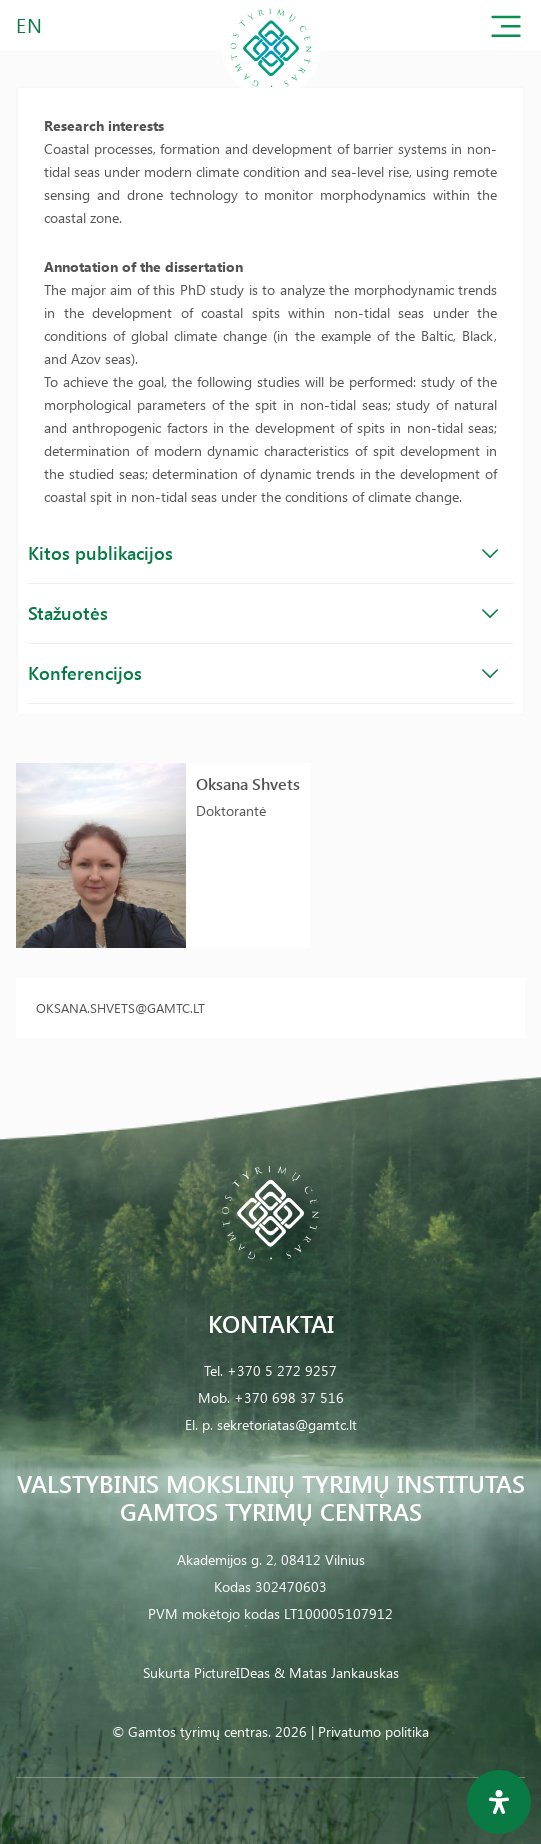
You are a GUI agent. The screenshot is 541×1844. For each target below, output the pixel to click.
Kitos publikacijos (263, 553)
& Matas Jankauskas (336, 1672)
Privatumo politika (373, 1731)
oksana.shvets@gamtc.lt (120, 1007)
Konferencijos (263, 673)
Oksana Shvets (248, 783)
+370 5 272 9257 (282, 1370)
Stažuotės (263, 613)
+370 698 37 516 (289, 1397)
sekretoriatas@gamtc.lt (287, 1424)
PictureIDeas (232, 1672)
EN (30, 24)
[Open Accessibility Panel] (499, 1802)
